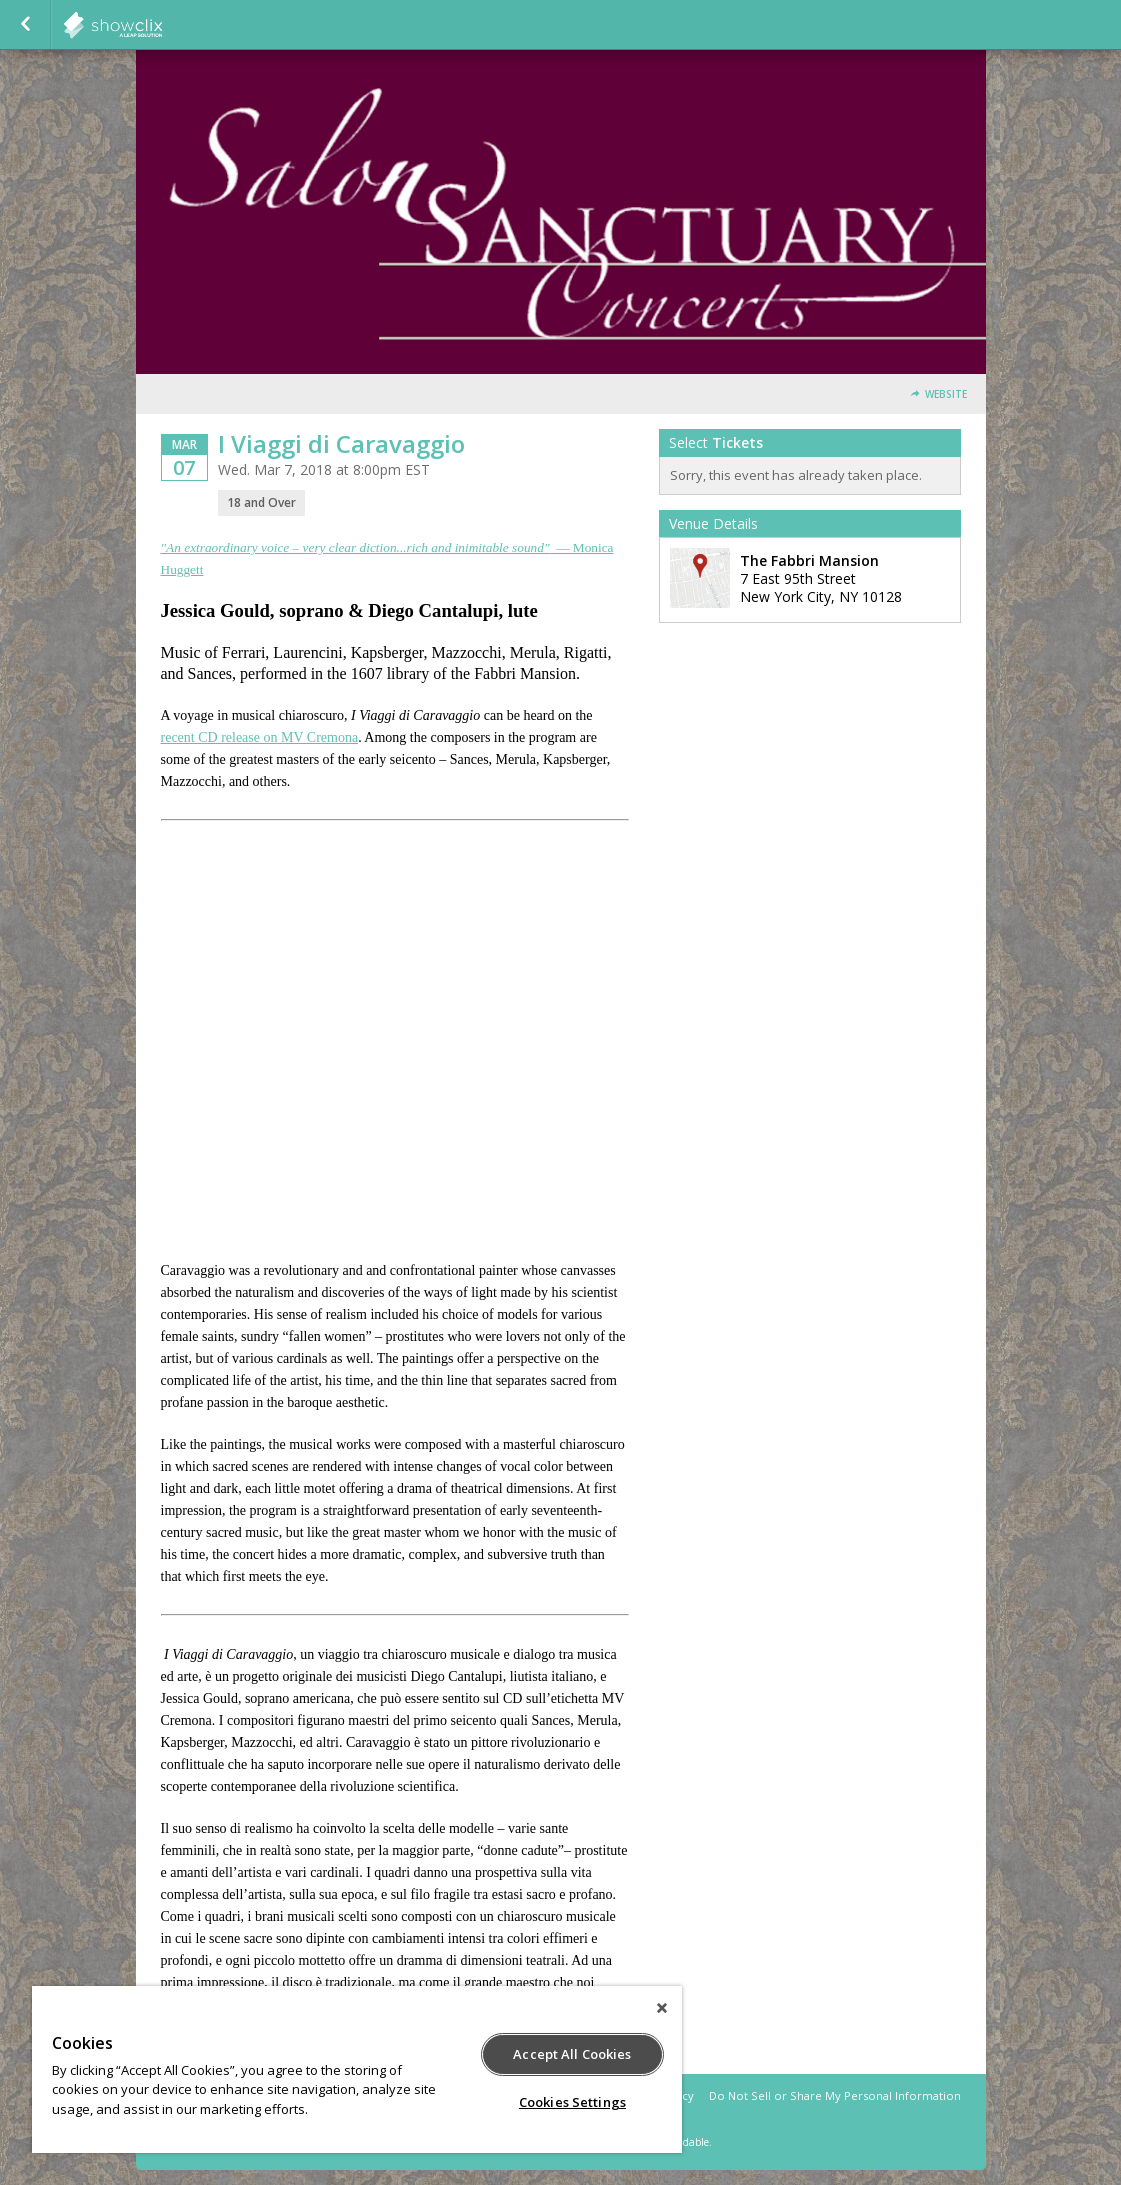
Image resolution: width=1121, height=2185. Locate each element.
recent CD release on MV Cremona (260, 737)
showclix (162, 25)
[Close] (662, 2008)
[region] (357, 2069)
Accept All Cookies (572, 2054)
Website (946, 394)
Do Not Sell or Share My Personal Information (835, 2095)
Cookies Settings (572, 2102)
